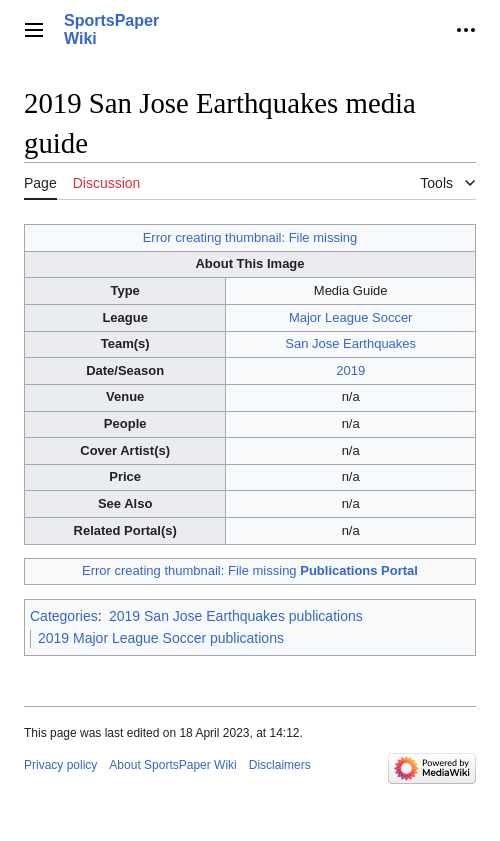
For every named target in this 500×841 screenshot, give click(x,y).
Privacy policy (60, 765)
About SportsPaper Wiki (172, 765)
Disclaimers (280, 765)
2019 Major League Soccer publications (161, 638)
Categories (64, 616)
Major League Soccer (351, 317)
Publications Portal (359, 570)
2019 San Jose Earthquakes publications (236, 616)
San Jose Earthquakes (350, 343)
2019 (350, 370)
